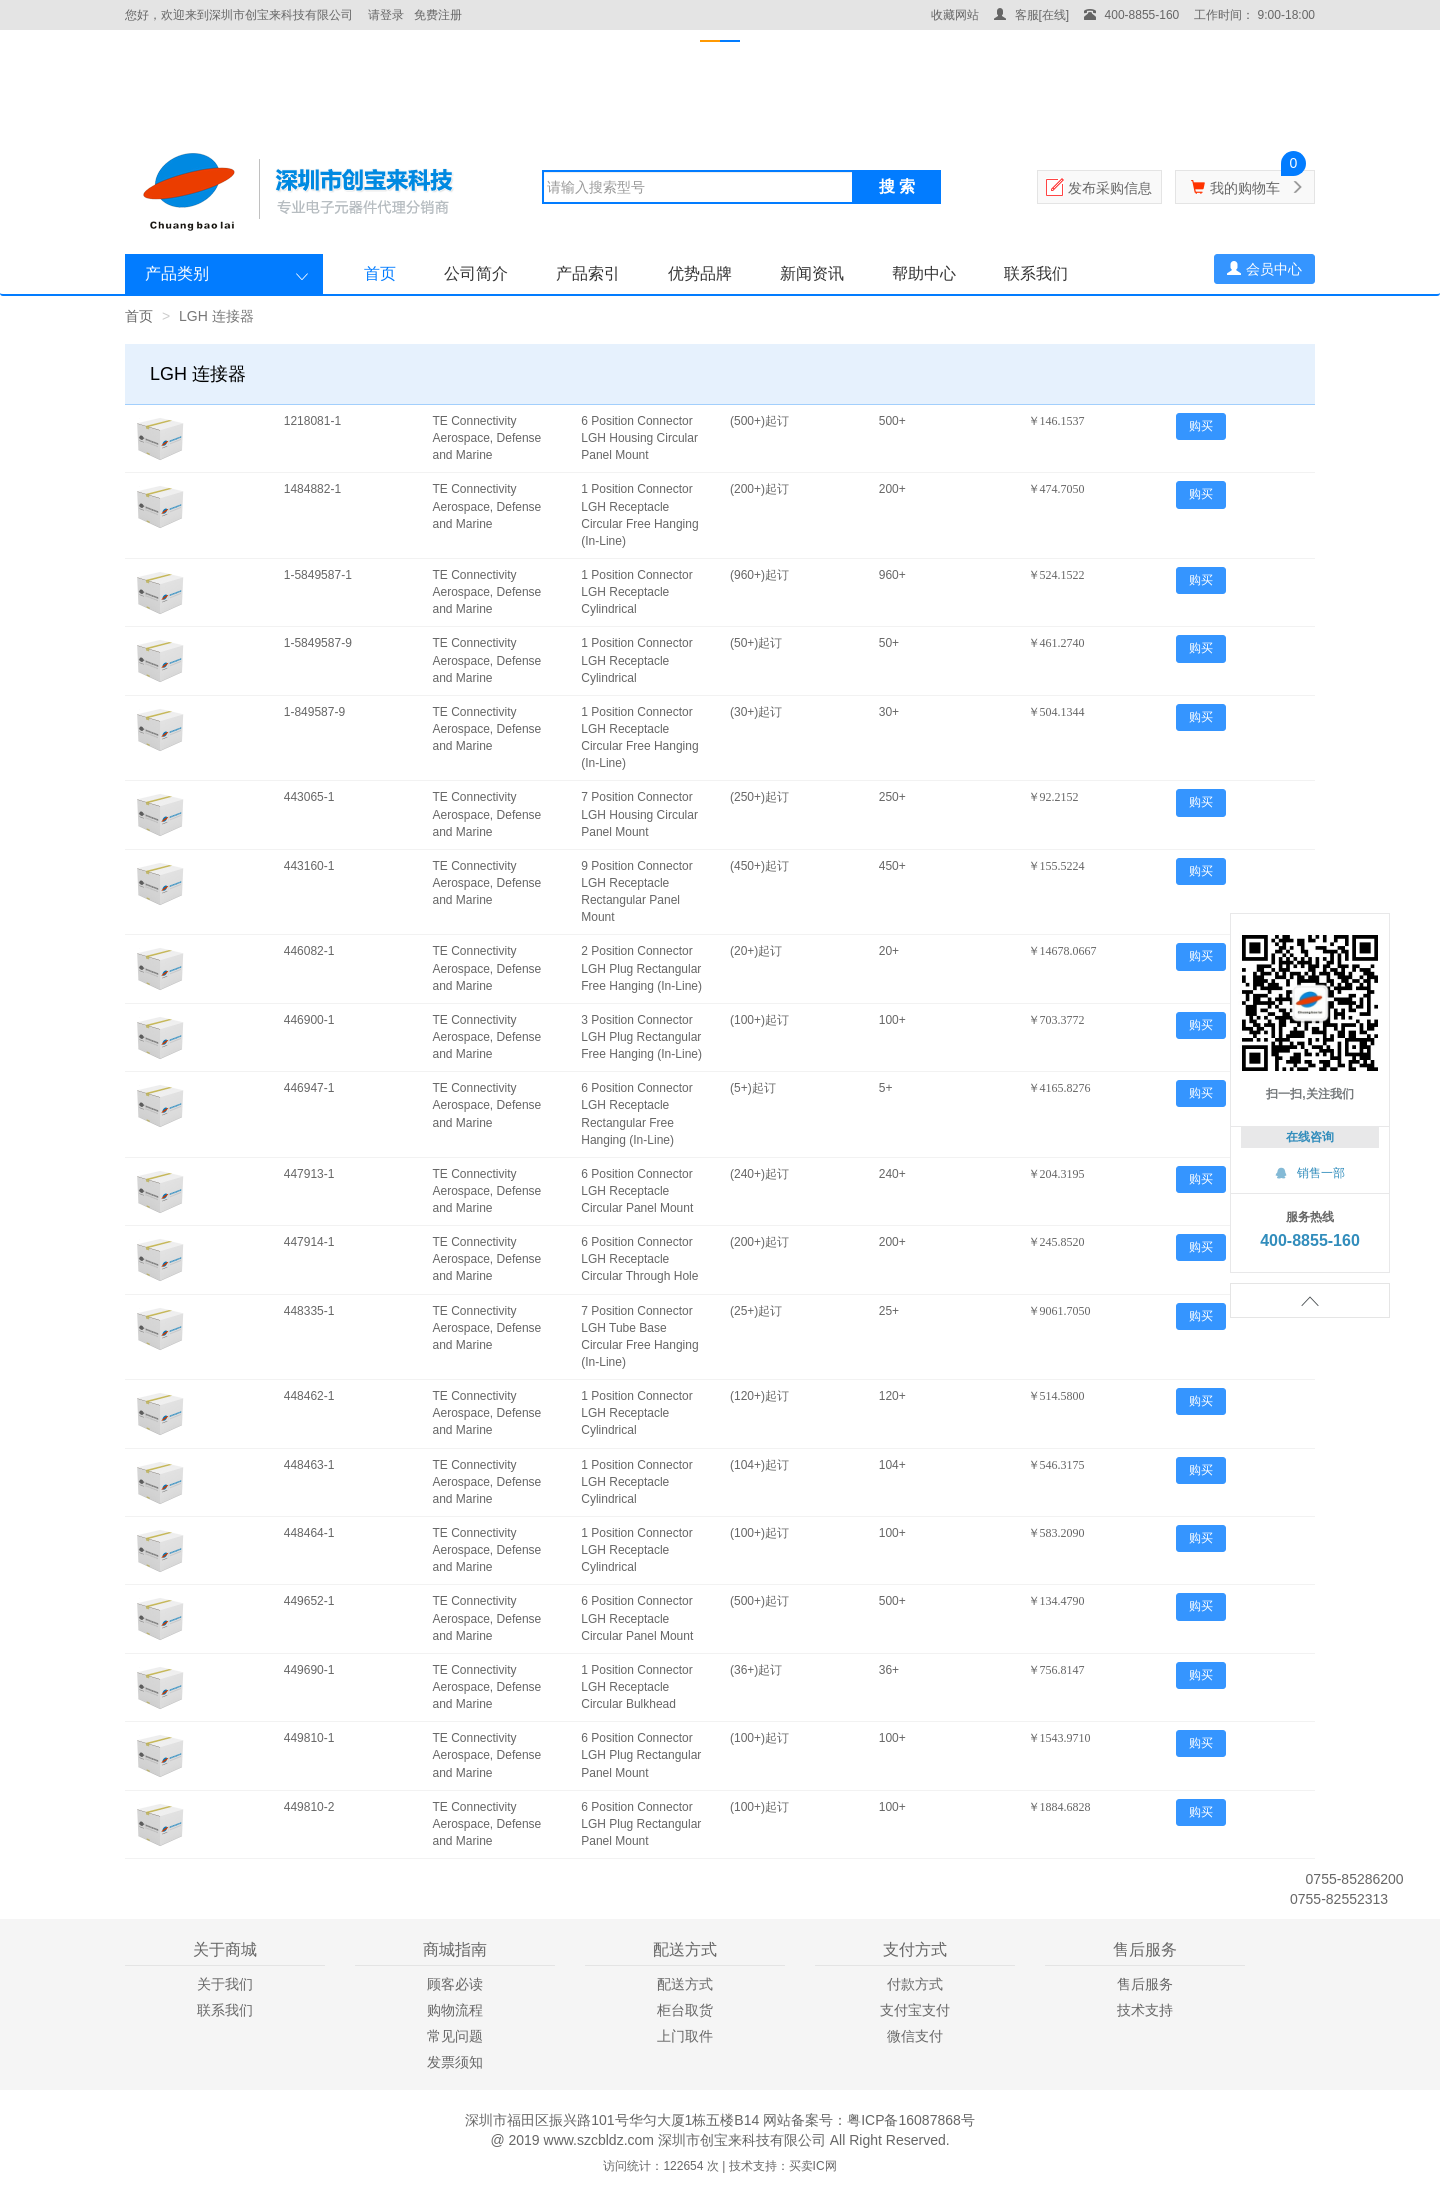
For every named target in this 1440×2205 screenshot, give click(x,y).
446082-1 (309, 951)
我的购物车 (1245, 188)
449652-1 (309, 1601)
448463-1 (309, 1465)
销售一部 (1310, 1173)
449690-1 (309, 1670)
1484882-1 (312, 489)
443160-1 (309, 866)
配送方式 (685, 1984)
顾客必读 (455, 1984)
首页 (380, 273)
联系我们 (1036, 273)
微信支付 (915, 2036)
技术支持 (1145, 2010)
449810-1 (309, 1738)
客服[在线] (1031, 15)
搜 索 (897, 186)
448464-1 (309, 1533)
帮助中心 (924, 273)
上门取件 (685, 2036)
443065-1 (309, 797)
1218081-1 (312, 421)
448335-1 (309, 1311)
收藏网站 (955, 15)
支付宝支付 (915, 2010)
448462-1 (309, 1396)
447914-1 (309, 1242)
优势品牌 (700, 273)
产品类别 (177, 273)
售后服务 (1145, 1984)
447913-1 (309, 1174)
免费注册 (438, 15)
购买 (1201, 426)
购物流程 (455, 2010)
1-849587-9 (314, 712)
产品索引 (588, 273)
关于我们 (225, 1984)
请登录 (386, 15)
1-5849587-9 (318, 643)
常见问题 (455, 2036)
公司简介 (476, 273)
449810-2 (309, 1807)
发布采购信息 (1110, 188)
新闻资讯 (812, 273)
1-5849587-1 (318, 575)
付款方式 (915, 1984)
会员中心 (1264, 269)
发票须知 (455, 2062)
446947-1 (309, 1088)
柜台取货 (685, 2010)
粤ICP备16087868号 (911, 2120)
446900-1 (309, 1020)
